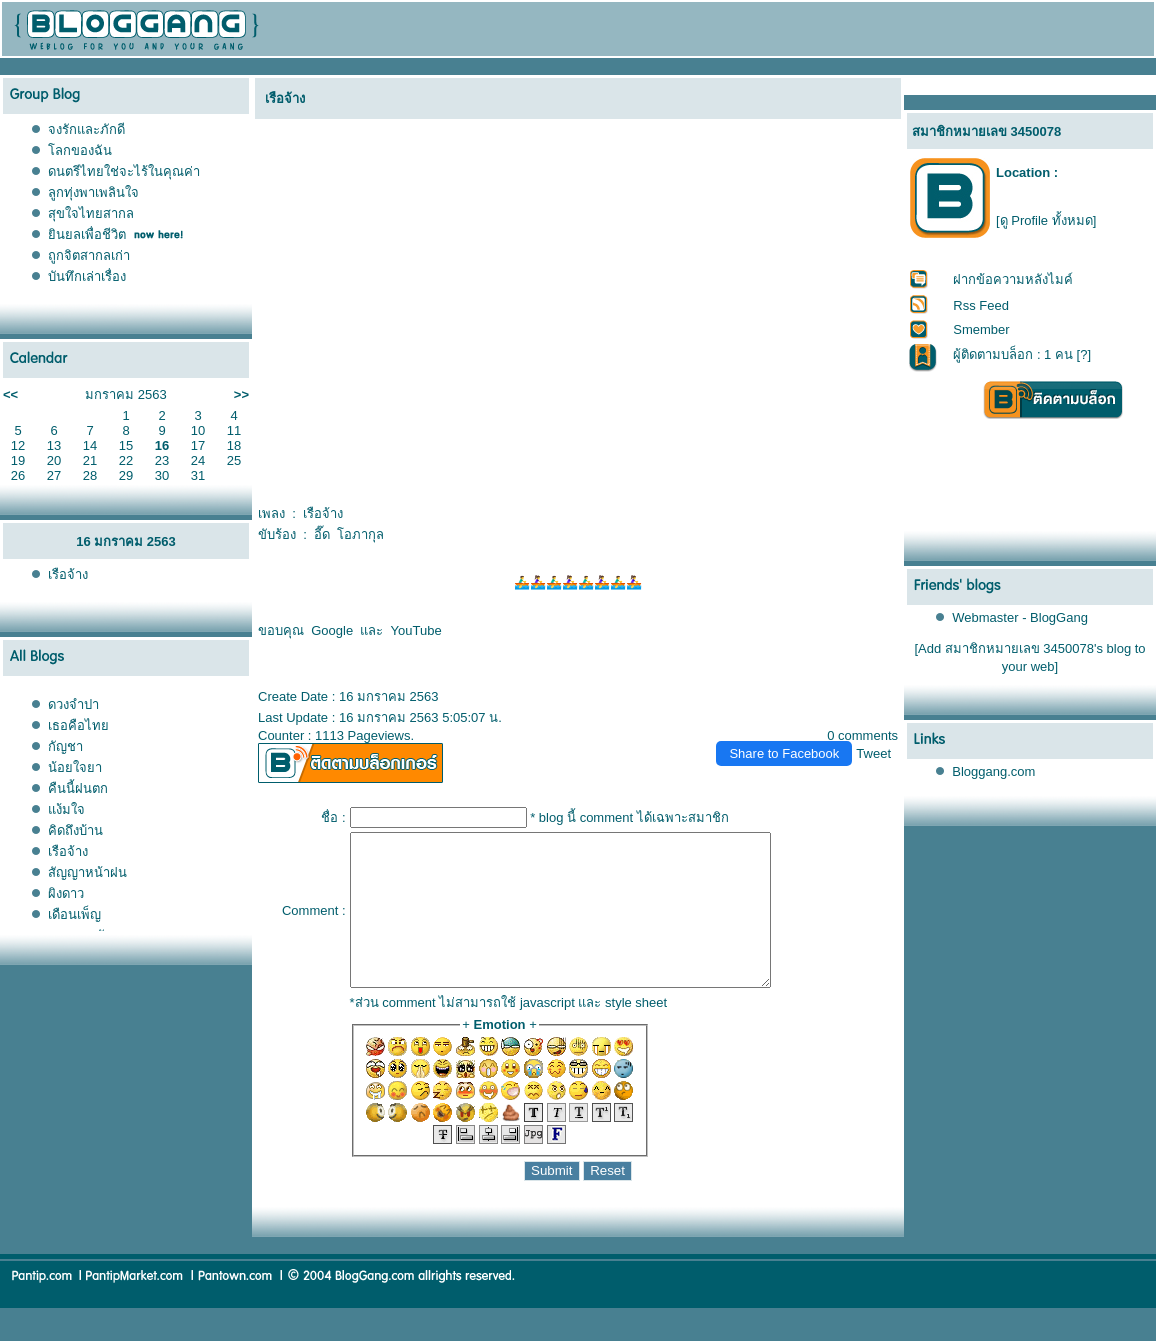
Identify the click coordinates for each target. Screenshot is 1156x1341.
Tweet (873, 753)
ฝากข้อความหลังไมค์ (1013, 279)
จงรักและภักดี (86, 129)
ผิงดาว (66, 893)
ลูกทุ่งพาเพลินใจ (93, 192)
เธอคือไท (78, 725)
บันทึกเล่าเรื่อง (87, 276)
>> (241, 394)
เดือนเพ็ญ (74, 914)
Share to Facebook (784, 753)
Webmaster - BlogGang (1020, 617)
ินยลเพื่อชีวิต (87, 234)
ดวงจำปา (73, 704)
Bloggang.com (993, 771)
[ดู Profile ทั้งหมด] (1046, 220)
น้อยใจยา (75, 767)
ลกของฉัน (80, 150)
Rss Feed (981, 305)
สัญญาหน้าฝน (87, 872)
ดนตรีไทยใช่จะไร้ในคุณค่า (124, 171)
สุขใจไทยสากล (91, 213)
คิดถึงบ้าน (75, 830)
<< (10, 394)
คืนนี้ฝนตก (78, 788)
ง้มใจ (66, 809)
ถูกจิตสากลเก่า (89, 255)
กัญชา (65, 746)
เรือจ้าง (68, 574)
